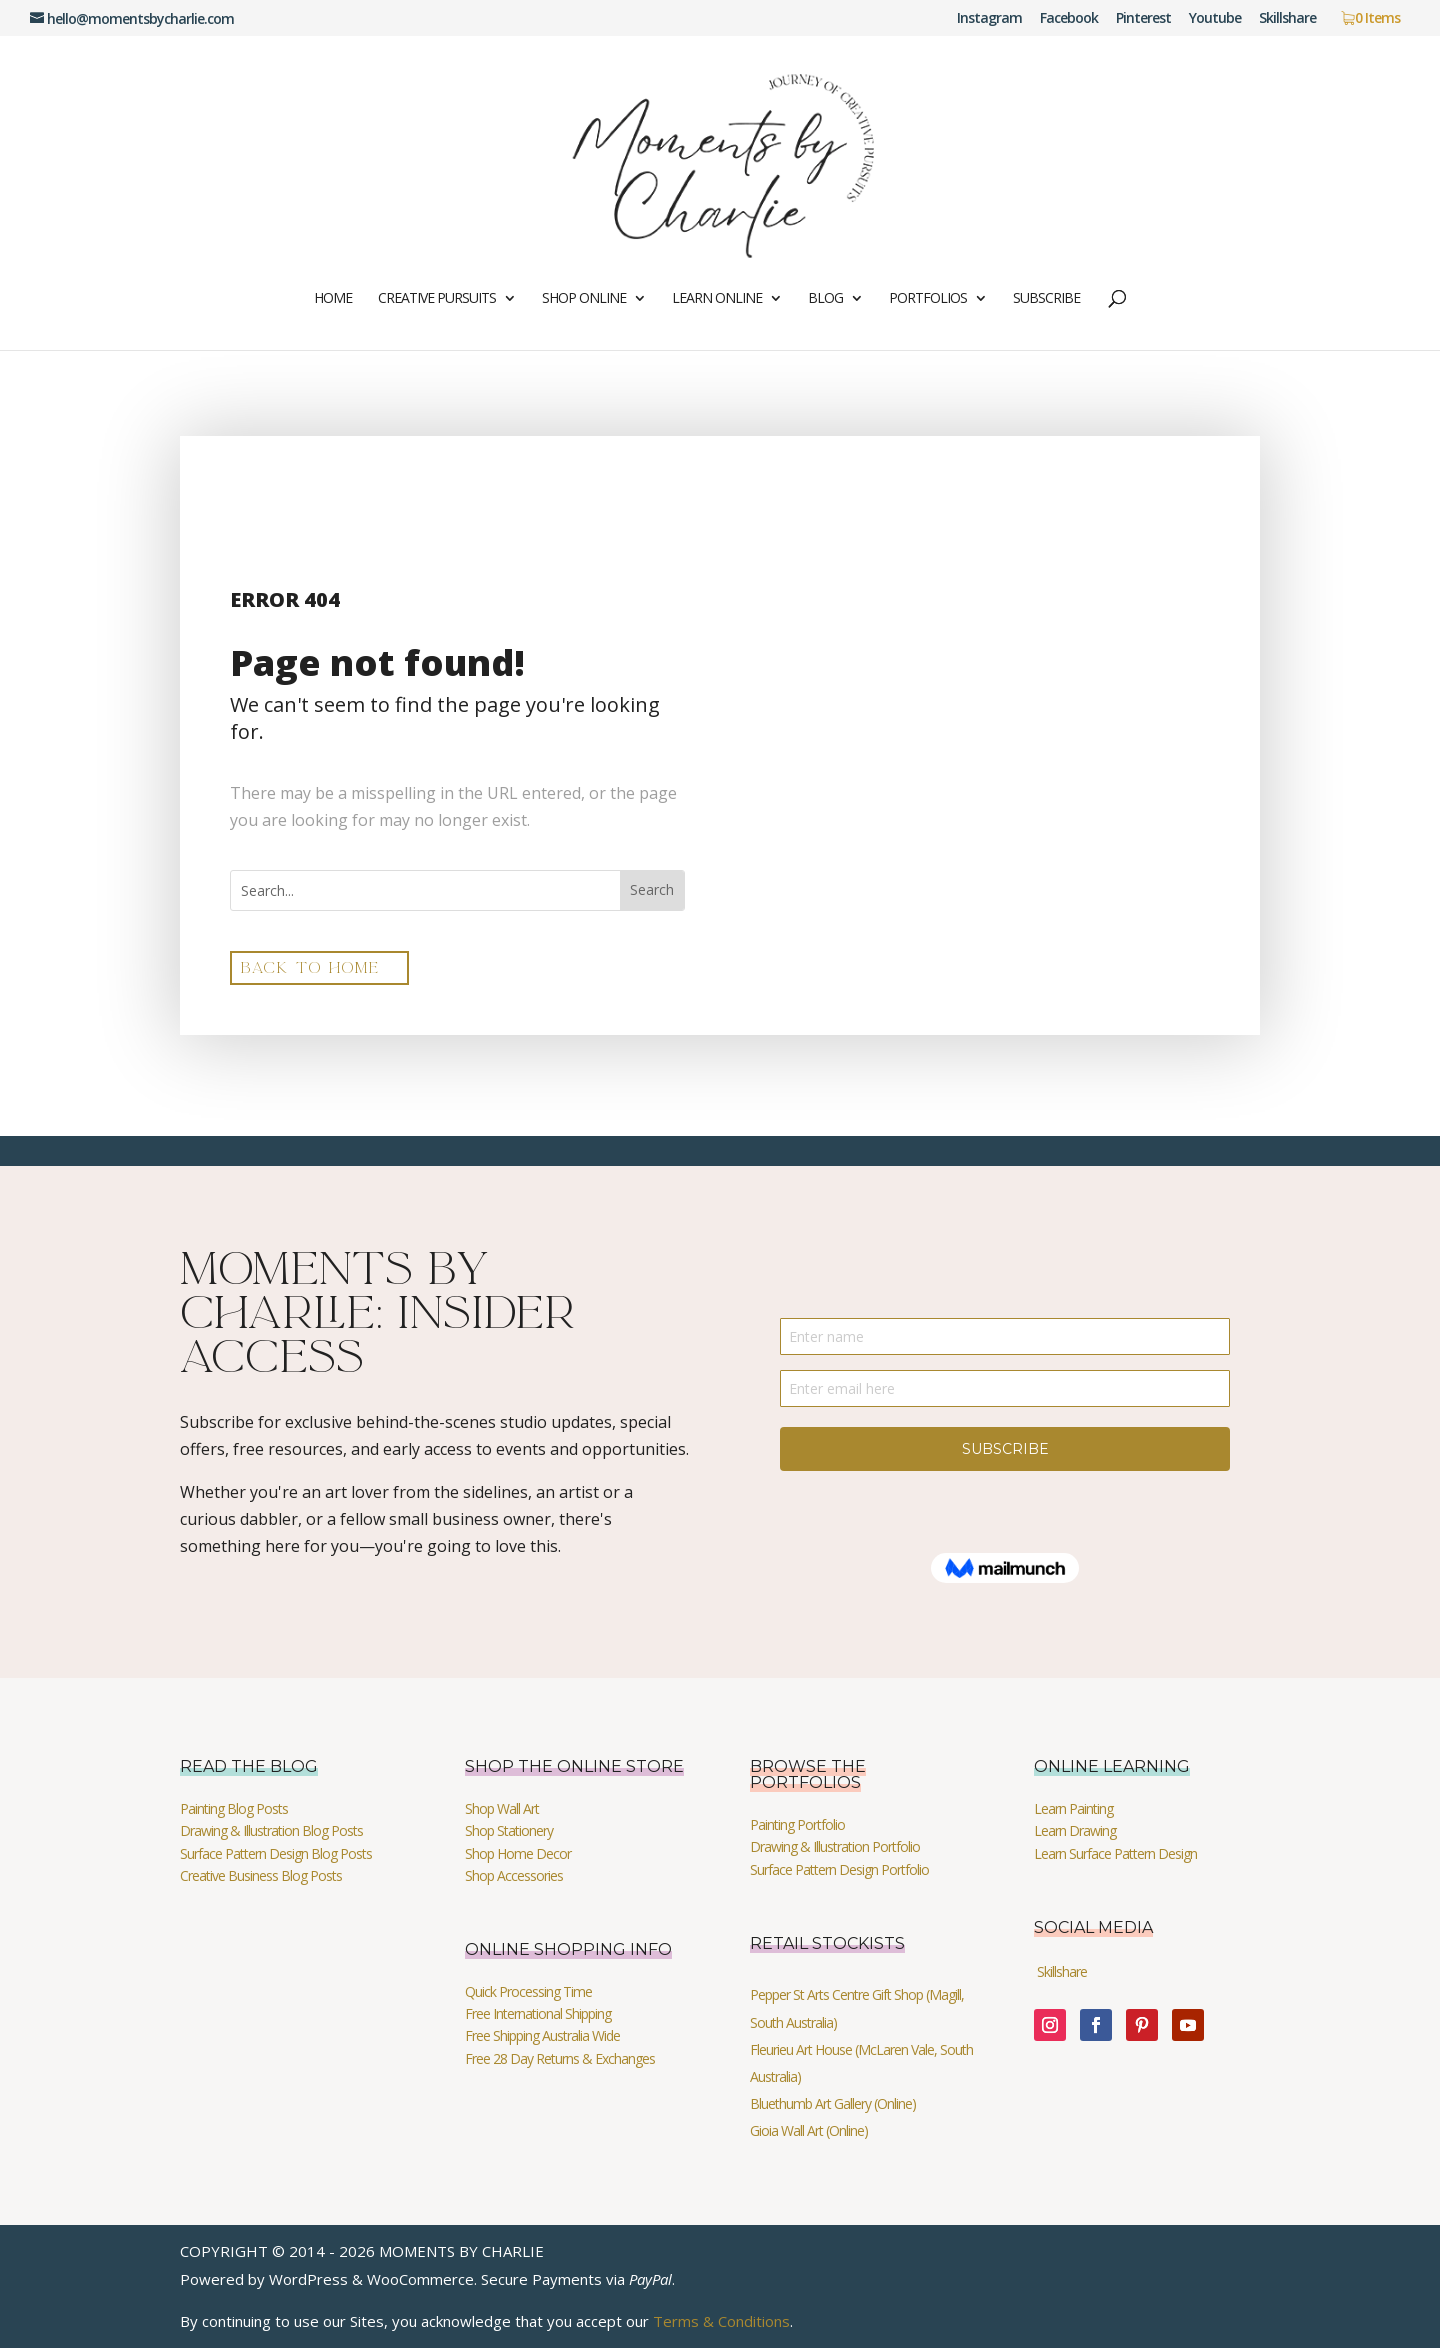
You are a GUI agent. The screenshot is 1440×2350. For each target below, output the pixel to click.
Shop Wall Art (502, 1809)
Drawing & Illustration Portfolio (835, 1848)
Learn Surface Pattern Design (1115, 1854)
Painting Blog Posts (234, 1809)
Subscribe (1046, 299)
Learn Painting (1073, 1809)
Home (333, 299)
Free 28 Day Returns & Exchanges (560, 2059)
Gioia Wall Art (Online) (809, 2132)
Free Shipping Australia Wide (542, 2037)
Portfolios (928, 299)
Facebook (1069, 19)
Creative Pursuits (437, 299)
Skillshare (1287, 19)
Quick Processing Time (528, 1992)
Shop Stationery (509, 1832)
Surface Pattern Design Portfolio (839, 1870)
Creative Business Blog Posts (261, 1877)
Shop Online (584, 299)
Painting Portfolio (797, 1825)
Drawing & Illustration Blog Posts (271, 1832)
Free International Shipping (538, 2015)
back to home (317, 968)
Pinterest (1143, 19)
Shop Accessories (514, 1877)
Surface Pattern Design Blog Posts (276, 1854)
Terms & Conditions (721, 2322)
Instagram (989, 19)
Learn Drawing (1075, 1832)
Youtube (1215, 19)
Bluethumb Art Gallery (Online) (833, 2105)
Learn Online (717, 299)
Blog (825, 299)
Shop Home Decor (518, 1854)
